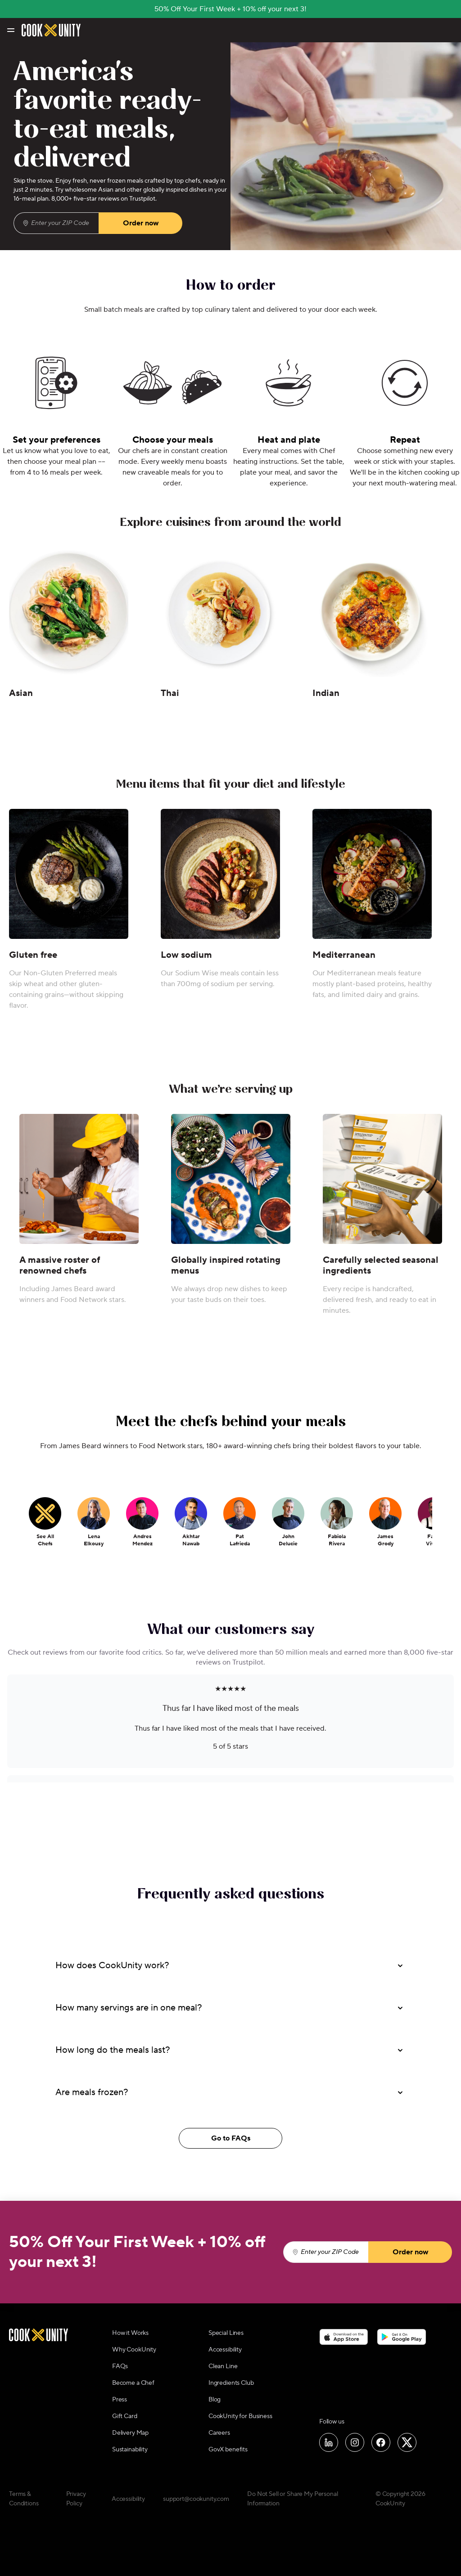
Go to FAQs (230, 2138)
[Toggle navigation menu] (10, 30)
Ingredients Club (231, 2383)
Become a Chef (133, 2383)
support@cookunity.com (196, 2499)
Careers (219, 2433)
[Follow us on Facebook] (380, 2442)
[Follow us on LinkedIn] (328, 2442)
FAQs (120, 2366)
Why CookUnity (134, 2350)
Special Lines (226, 2333)
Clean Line (223, 2366)
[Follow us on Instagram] (354, 2442)
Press (119, 2400)
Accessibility (225, 2350)
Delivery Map (130, 2433)
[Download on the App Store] (343, 2336)
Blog (214, 2400)
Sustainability (130, 2450)
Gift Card (124, 2416)
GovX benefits (228, 2450)
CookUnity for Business (240, 2416)
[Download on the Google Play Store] (401, 2336)
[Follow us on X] (407, 2442)
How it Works (130, 2333)
